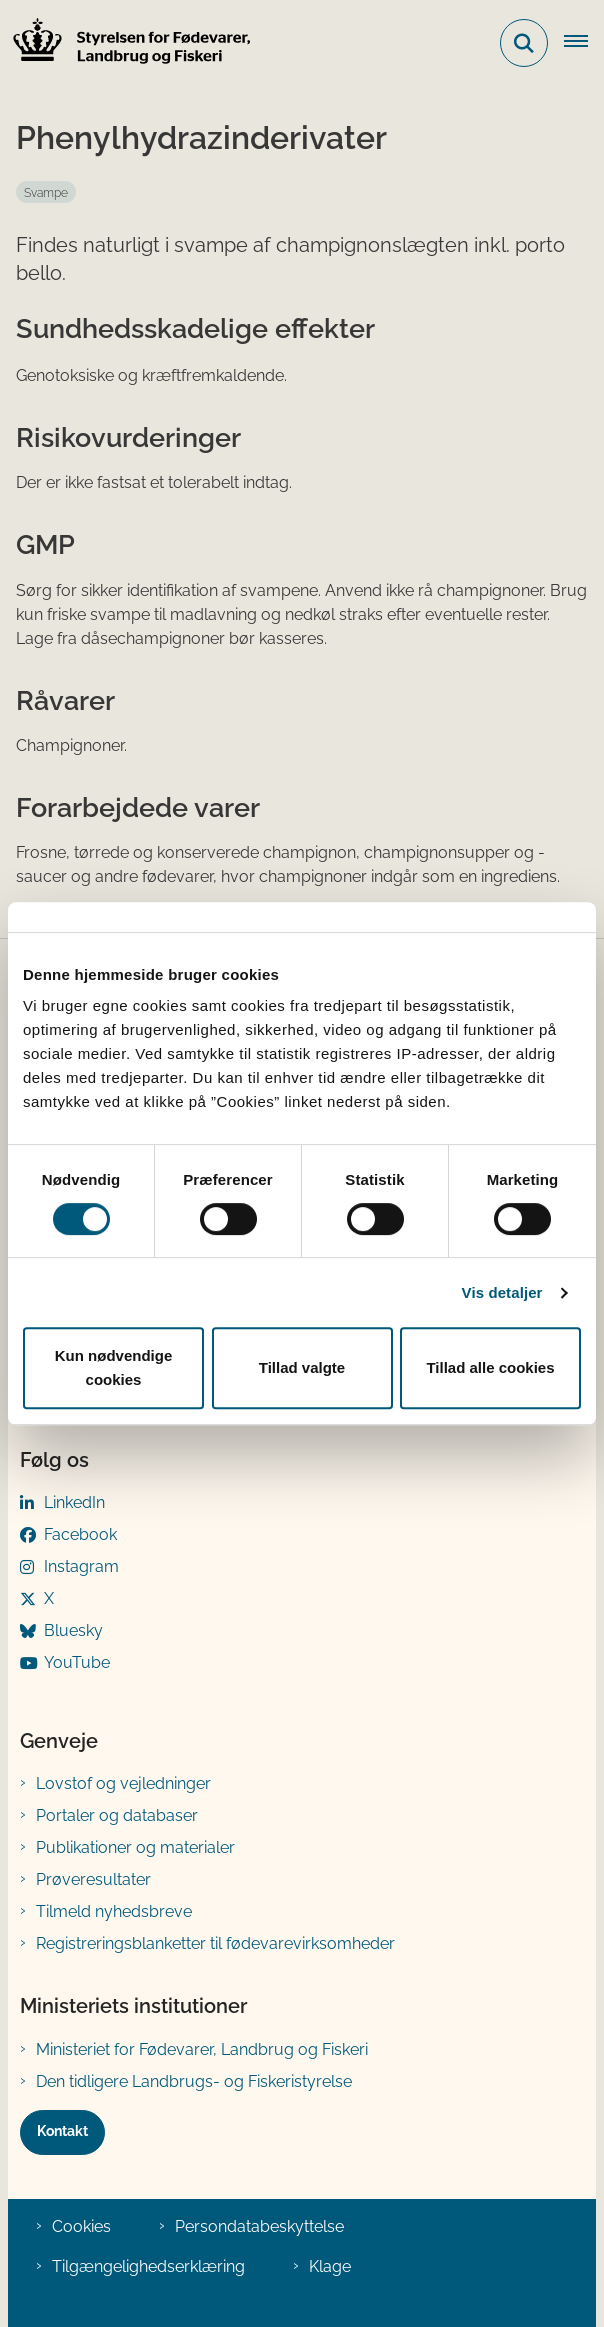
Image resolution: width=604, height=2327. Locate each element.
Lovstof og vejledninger (123, 1783)
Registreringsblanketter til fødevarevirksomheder (215, 1943)
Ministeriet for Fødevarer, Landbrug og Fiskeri (202, 2049)
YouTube (77, 1662)
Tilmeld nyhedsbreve (114, 1911)
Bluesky (73, 1630)
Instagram (81, 1566)
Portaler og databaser (117, 1815)
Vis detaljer (502, 1292)
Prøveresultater (93, 1879)
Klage (330, 2266)
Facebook (80, 1534)
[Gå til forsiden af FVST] (126, 43)
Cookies (81, 2226)
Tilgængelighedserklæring (148, 2266)
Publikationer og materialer (135, 1847)
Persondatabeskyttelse (259, 2226)
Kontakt (62, 2131)
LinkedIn (74, 1502)
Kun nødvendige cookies (114, 1367)
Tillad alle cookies (490, 1367)
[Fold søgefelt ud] (524, 43)
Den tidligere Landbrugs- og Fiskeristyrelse (194, 2081)
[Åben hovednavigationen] (584, 43)
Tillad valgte (302, 1367)
